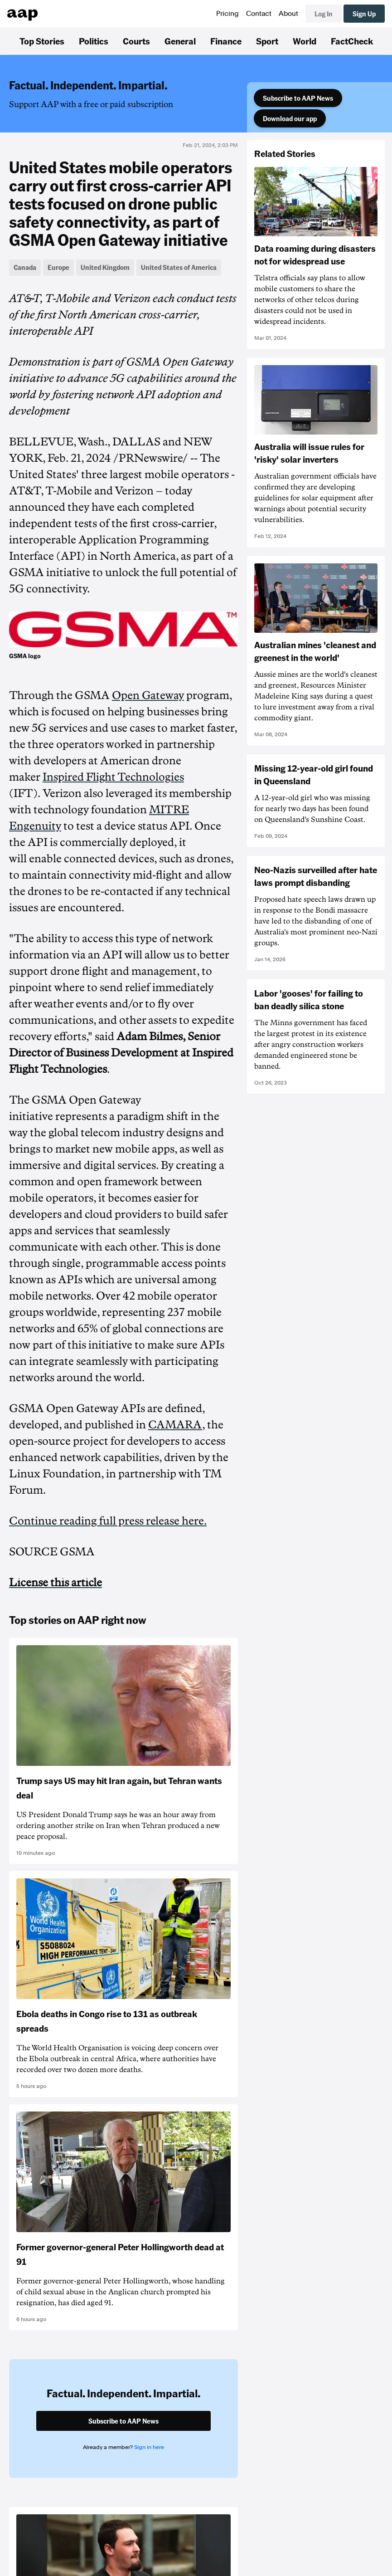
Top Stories (41, 41)
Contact (258, 14)
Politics (93, 41)
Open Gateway (148, 695)
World (304, 41)
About (288, 14)
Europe (58, 267)
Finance (226, 41)
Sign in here (149, 2447)
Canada (25, 267)
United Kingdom (105, 267)
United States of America (179, 267)
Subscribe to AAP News (298, 98)
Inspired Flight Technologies (113, 777)
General (180, 41)
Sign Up (364, 13)
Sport (267, 41)
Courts (136, 41)
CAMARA (175, 1424)
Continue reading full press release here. (108, 1520)
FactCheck (352, 41)
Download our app (290, 118)
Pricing (227, 14)
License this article (55, 1582)
